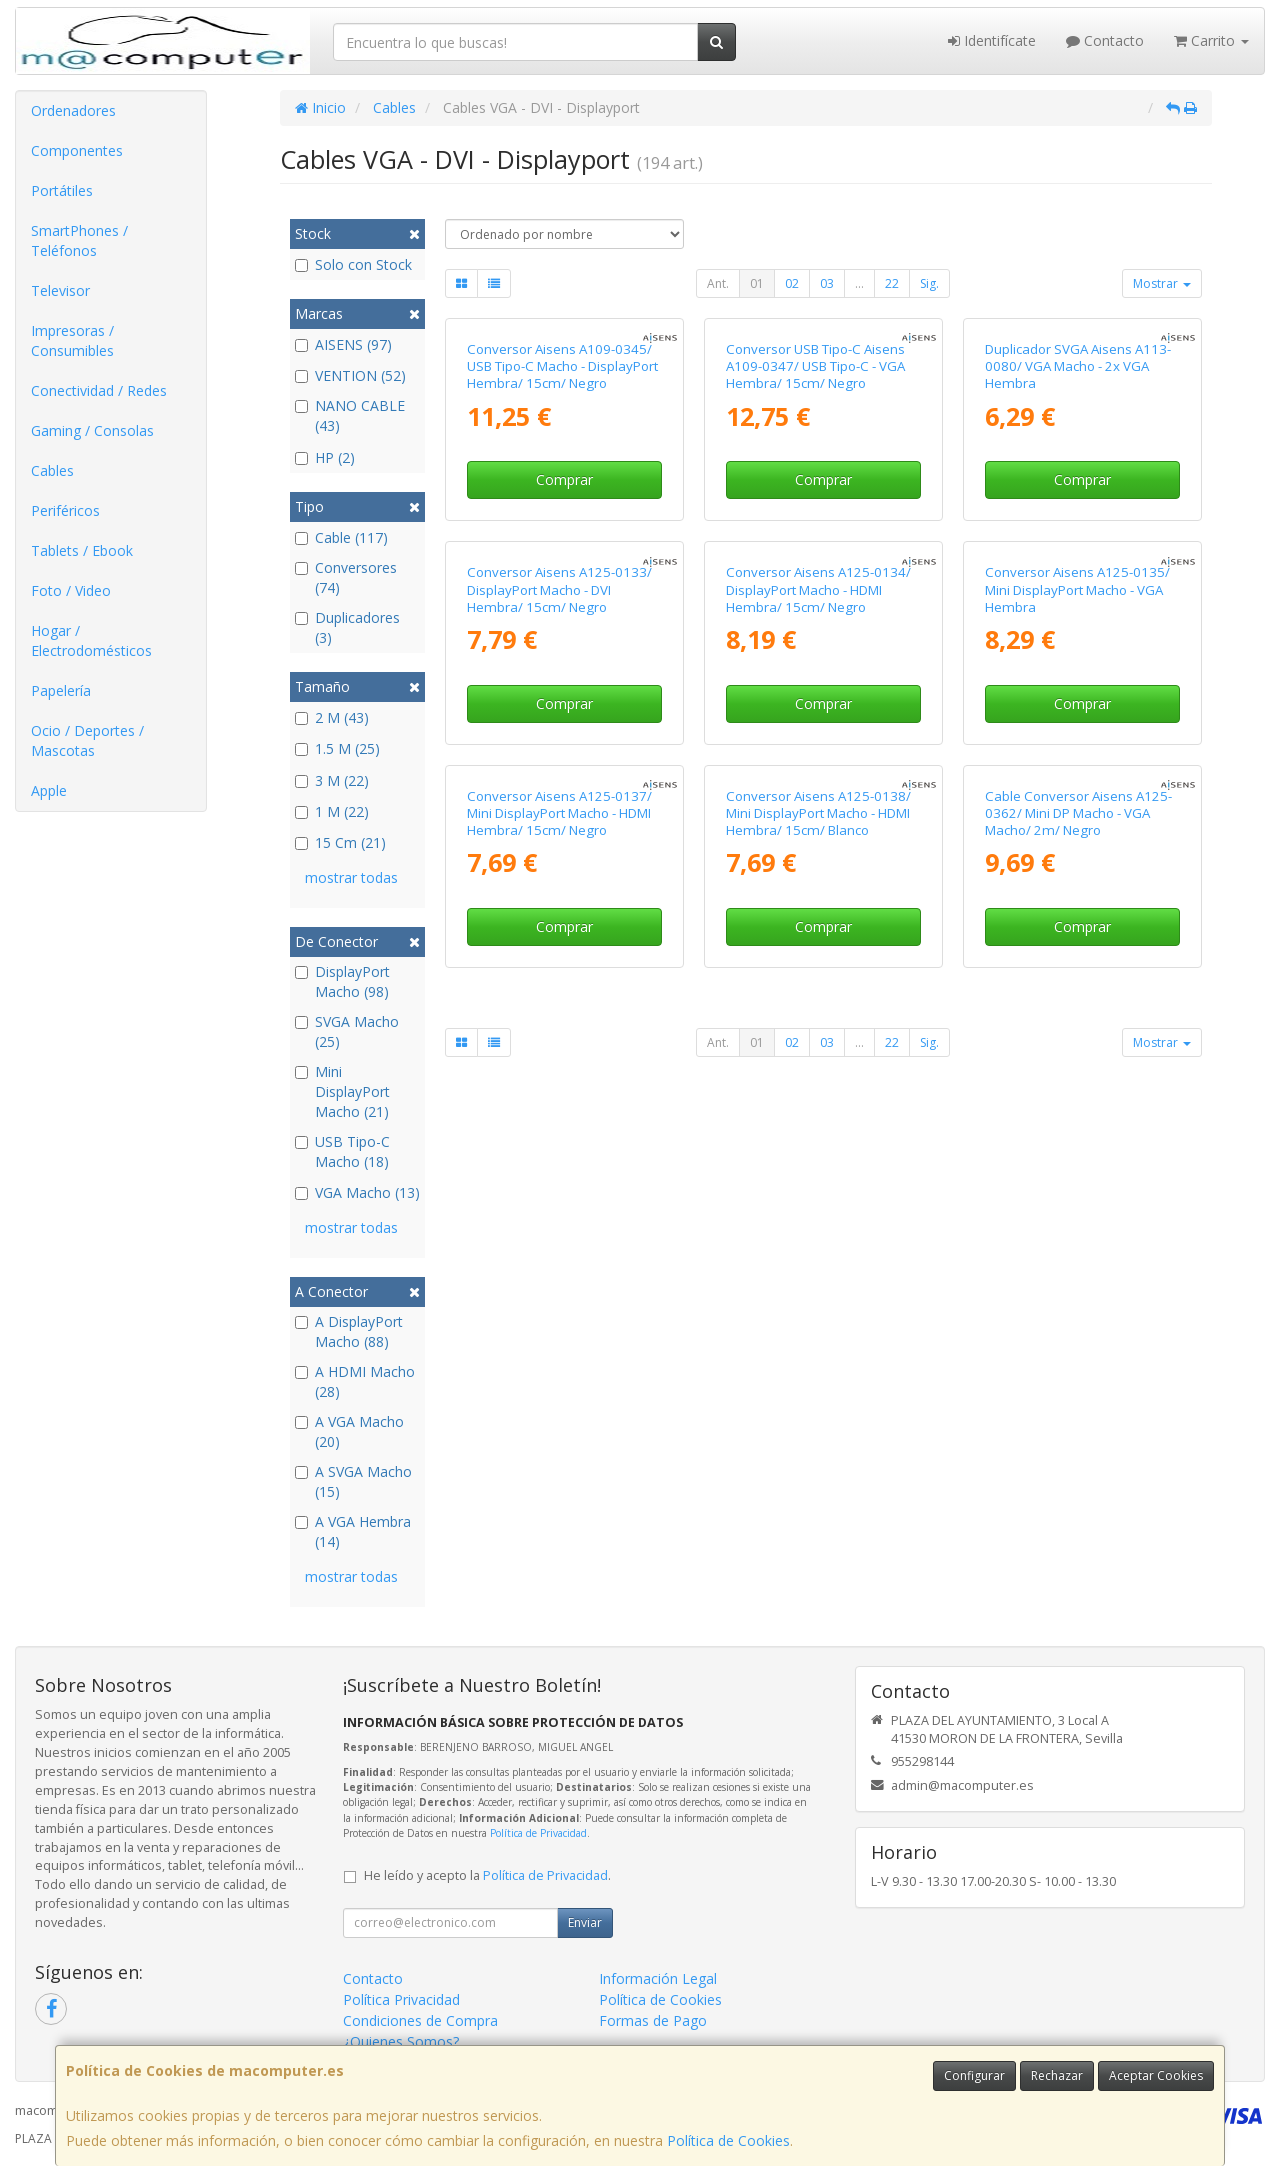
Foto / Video (71, 590)
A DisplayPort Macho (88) (349, 1331)
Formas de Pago (653, 2020)
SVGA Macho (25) (347, 1031)
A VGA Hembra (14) (353, 1531)
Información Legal (658, 1978)
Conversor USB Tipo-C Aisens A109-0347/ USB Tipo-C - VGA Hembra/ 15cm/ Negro (815, 366)
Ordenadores (73, 110)
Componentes (77, 150)
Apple (49, 790)
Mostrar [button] (1162, 283)
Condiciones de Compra (420, 2020)
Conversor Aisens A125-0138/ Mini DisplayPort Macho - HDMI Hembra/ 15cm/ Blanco (818, 813)
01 (757, 283)
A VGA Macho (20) (349, 1431)
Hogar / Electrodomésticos (91, 640)
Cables (52, 470)
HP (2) (325, 457)
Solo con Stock (353, 264)
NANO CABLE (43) (350, 415)
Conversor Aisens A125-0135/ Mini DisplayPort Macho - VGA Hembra (1077, 589)
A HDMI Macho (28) (355, 1381)
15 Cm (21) (340, 842)
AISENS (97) (343, 344)
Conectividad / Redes (99, 390)
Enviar (585, 1922)
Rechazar (1057, 2075)
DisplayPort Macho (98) (342, 981)
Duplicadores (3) (347, 627)
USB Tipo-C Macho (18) (342, 1151)
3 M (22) (332, 780)
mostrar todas (351, 877)
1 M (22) (332, 811)
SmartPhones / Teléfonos (79, 240)
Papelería (61, 690)
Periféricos (65, 510)
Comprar (564, 479)
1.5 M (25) (337, 748)
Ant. (718, 283)
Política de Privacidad (538, 1833)
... (859, 283)
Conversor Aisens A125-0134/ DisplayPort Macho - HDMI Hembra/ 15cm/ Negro (818, 589)
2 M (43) (332, 717)
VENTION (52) (350, 375)
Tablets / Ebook (82, 550)
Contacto (1105, 40)
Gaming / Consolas (92, 430)
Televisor (60, 290)
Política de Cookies (728, 2140)
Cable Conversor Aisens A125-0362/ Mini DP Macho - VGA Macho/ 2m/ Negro (1078, 813)
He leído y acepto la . (487, 1875)
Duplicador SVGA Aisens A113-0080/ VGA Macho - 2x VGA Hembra (1078, 366)
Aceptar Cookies (1156, 2075)
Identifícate (992, 40)
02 (792, 283)
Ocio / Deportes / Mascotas (87, 740)
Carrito (1211, 40)
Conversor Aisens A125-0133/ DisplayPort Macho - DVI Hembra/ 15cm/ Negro (559, 589)
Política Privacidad (401, 1999)
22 (892, 283)
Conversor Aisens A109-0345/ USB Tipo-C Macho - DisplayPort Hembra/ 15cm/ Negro (562, 366)
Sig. (929, 283)
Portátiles (62, 190)
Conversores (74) (346, 577)
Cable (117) (341, 537)
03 (827, 283)
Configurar (974, 2075)
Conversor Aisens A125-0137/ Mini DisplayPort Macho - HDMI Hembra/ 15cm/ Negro (559, 813)
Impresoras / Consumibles (72, 340)
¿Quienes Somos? (401, 2041)
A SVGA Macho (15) (353, 1481)
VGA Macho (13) (357, 1192)
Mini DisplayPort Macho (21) (342, 1091)
